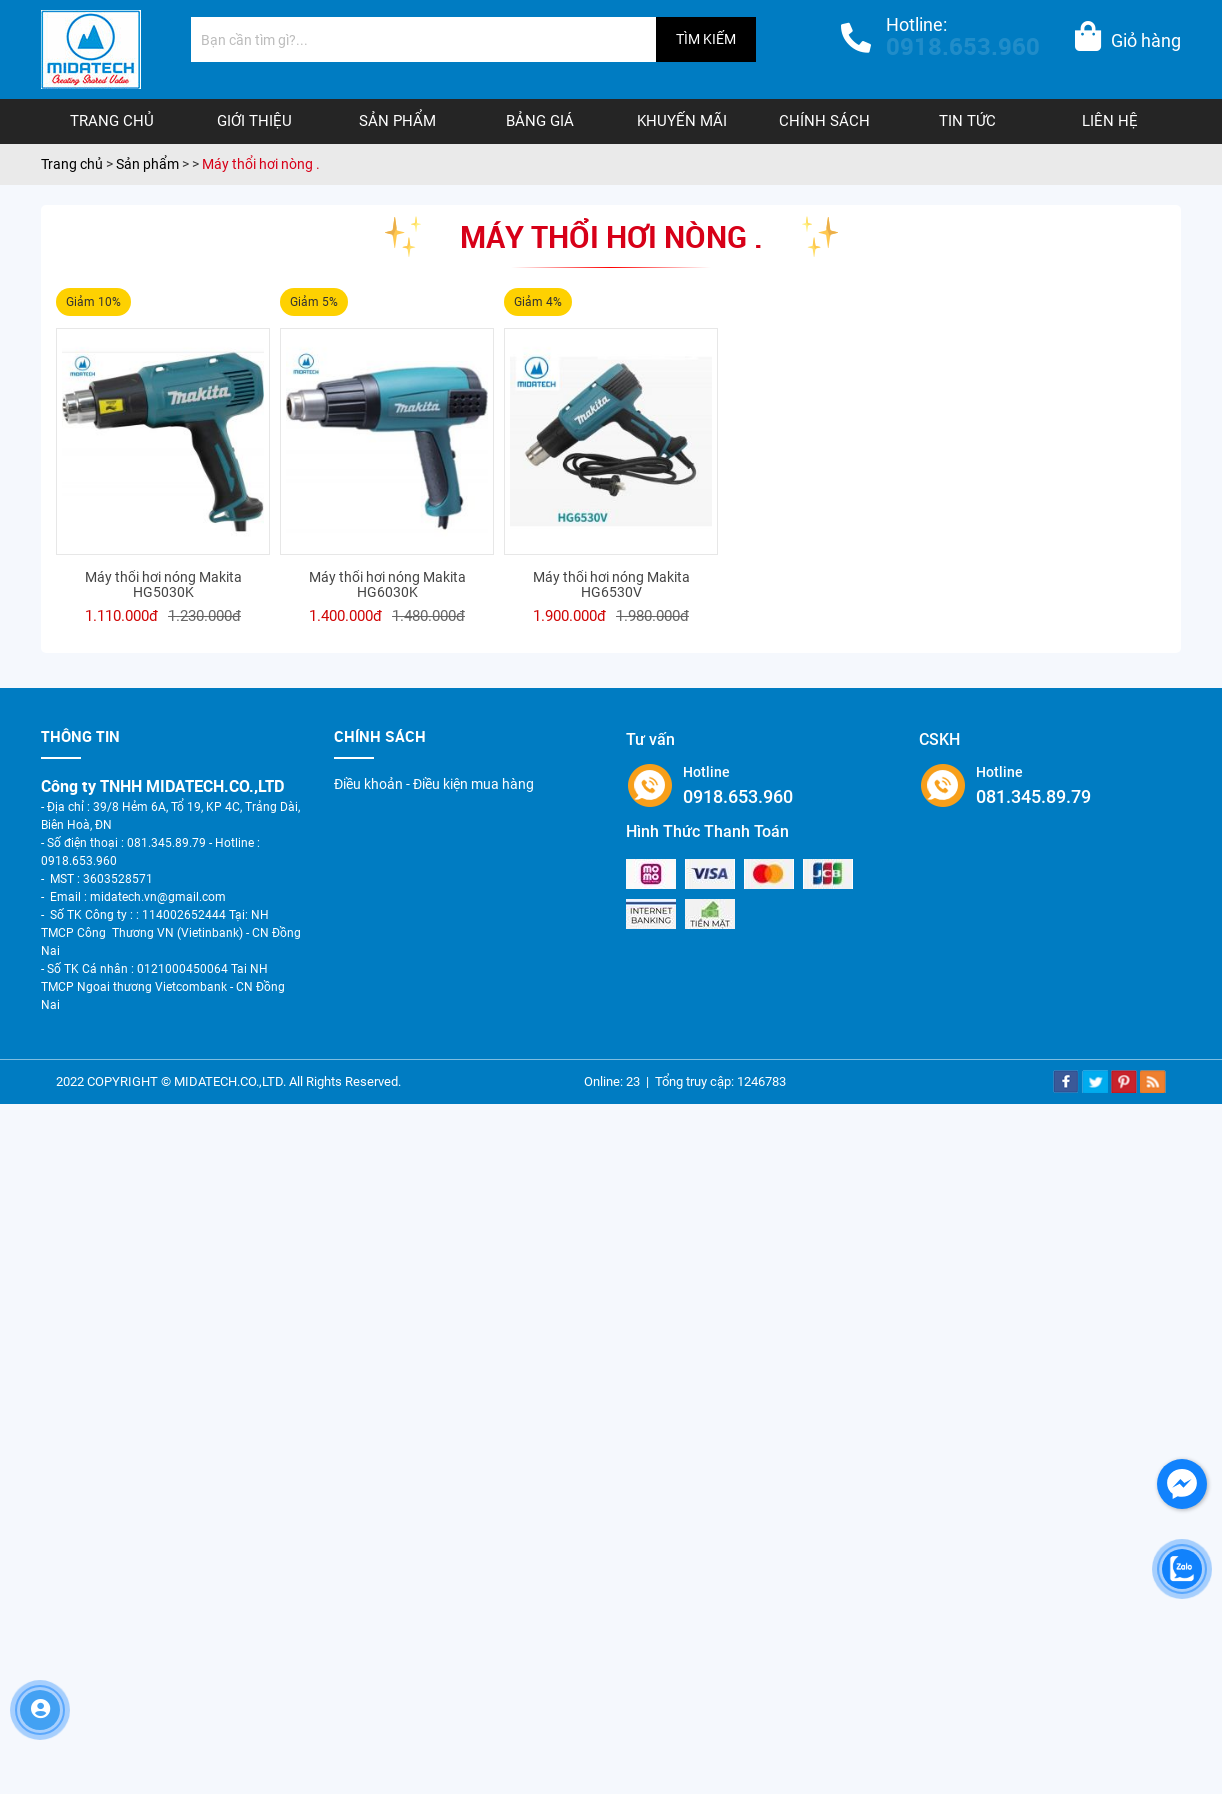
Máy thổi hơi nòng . (261, 164)
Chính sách (824, 121)
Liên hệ (1110, 121)
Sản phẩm (397, 121)
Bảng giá (540, 121)
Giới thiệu (254, 121)
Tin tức (967, 121)
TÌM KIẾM (706, 39)
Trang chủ (112, 121)
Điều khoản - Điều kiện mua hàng (434, 784)
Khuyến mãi (682, 121)
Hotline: (963, 39)
